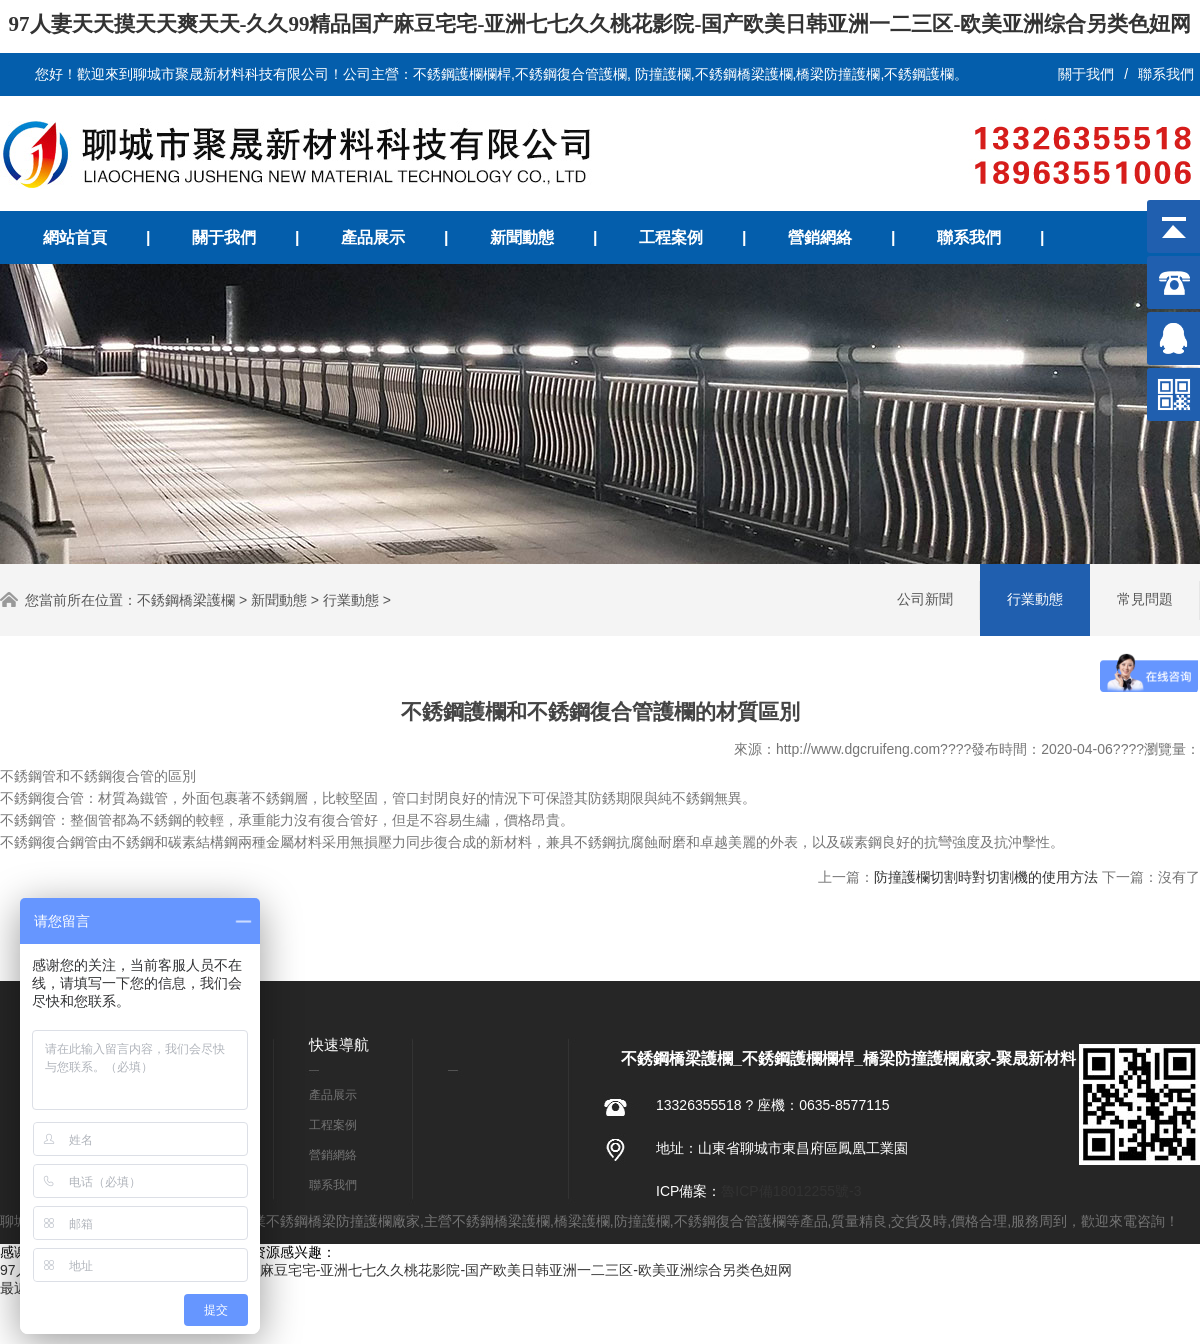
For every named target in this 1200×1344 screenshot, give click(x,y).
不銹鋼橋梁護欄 (186, 600)
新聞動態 (522, 237)
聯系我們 (1166, 74)
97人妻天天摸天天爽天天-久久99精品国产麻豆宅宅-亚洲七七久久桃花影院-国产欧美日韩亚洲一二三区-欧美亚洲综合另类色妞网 (600, 24)
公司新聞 (925, 599)
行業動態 (351, 600)
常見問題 (1145, 599)
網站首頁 (75, 237)
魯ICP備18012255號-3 (791, 1191)
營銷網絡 (820, 237)
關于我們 (1086, 74)
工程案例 (671, 237)
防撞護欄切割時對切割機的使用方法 (986, 877)
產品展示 (373, 237)
